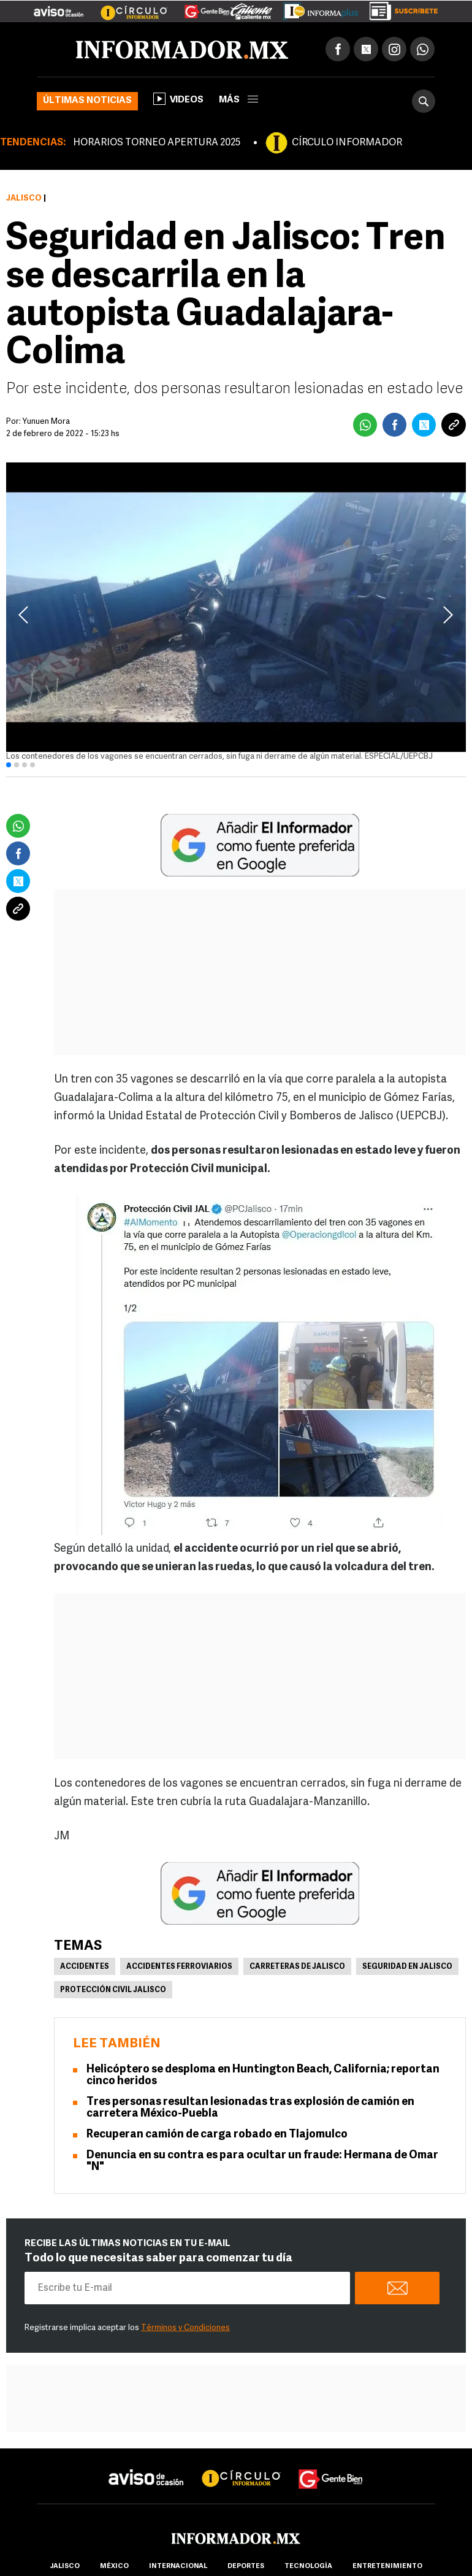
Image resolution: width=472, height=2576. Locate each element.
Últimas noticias (87, 100)
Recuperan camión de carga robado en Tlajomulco (217, 2135)
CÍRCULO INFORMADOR (347, 143)
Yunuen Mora (46, 422)
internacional (178, 2566)
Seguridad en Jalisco (407, 1967)
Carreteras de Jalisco (297, 1967)
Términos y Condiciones (185, 2328)
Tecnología (308, 2566)
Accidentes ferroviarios (179, 1967)
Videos (178, 99)
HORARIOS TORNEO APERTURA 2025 (156, 143)
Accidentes (84, 1967)
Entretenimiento (387, 2566)
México (114, 2566)
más (238, 100)
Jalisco (24, 198)
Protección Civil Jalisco (113, 1990)
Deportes (245, 2566)
